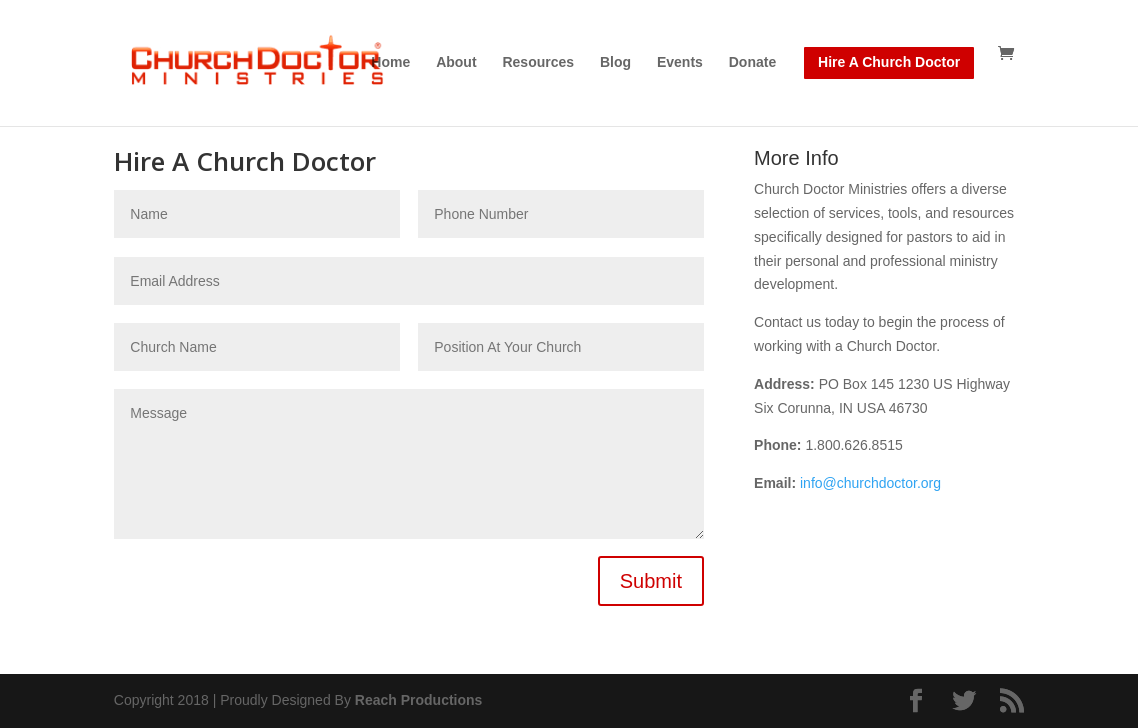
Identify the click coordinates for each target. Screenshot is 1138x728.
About (456, 62)
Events (680, 62)
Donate (752, 62)
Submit (651, 581)
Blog (615, 62)
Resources (538, 62)
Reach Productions (419, 700)
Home (390, 62)
